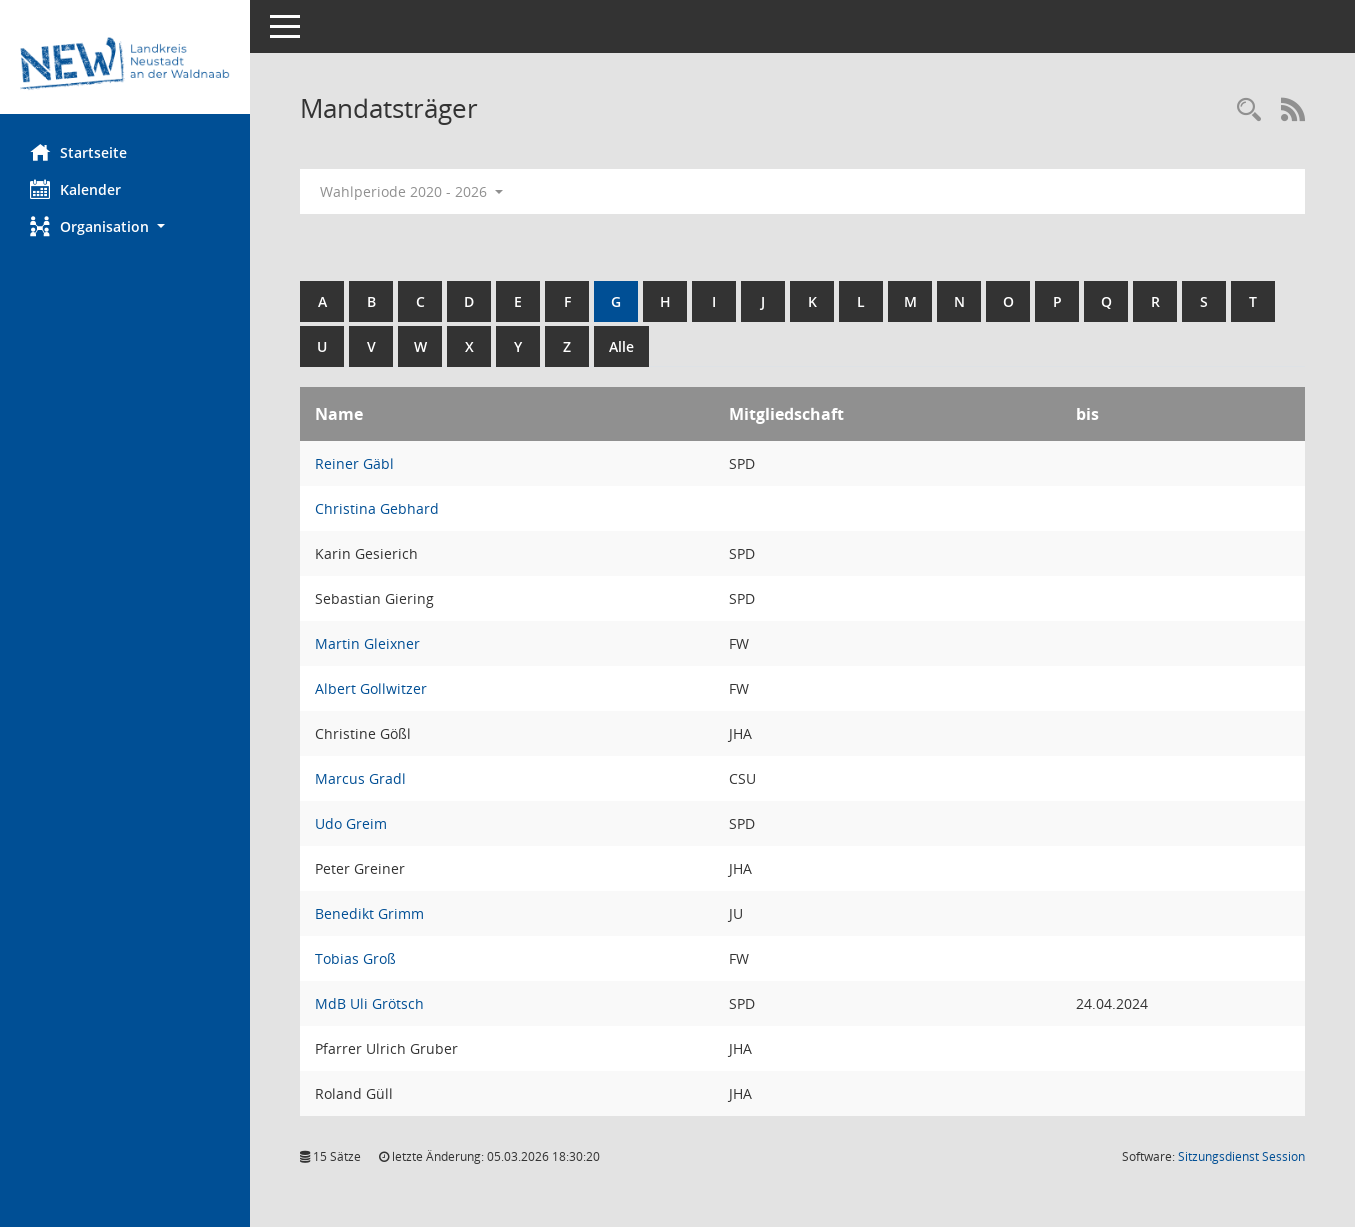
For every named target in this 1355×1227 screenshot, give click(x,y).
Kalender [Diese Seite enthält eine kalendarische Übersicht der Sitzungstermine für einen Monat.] (75, 189)
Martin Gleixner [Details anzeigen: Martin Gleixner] (367, 643)
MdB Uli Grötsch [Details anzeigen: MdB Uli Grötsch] (369, 1003)
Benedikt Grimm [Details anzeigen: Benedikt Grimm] (369, 913)
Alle (621, 346)
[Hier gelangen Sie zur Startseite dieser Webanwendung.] (125, 64)
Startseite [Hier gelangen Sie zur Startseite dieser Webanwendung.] (78, 152)
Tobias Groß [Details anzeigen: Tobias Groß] (355, 958)
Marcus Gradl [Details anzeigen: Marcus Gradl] (360, 778)
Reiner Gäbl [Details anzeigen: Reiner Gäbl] (354, 463)
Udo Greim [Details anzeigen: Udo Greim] (351, 823)
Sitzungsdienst (1241, 1156)
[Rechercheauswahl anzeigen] (1249, 110)
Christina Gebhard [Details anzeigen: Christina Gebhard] (377, 508)
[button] (125, 226)
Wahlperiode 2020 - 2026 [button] (411, 191)
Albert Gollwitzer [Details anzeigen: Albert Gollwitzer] (371, 688)
